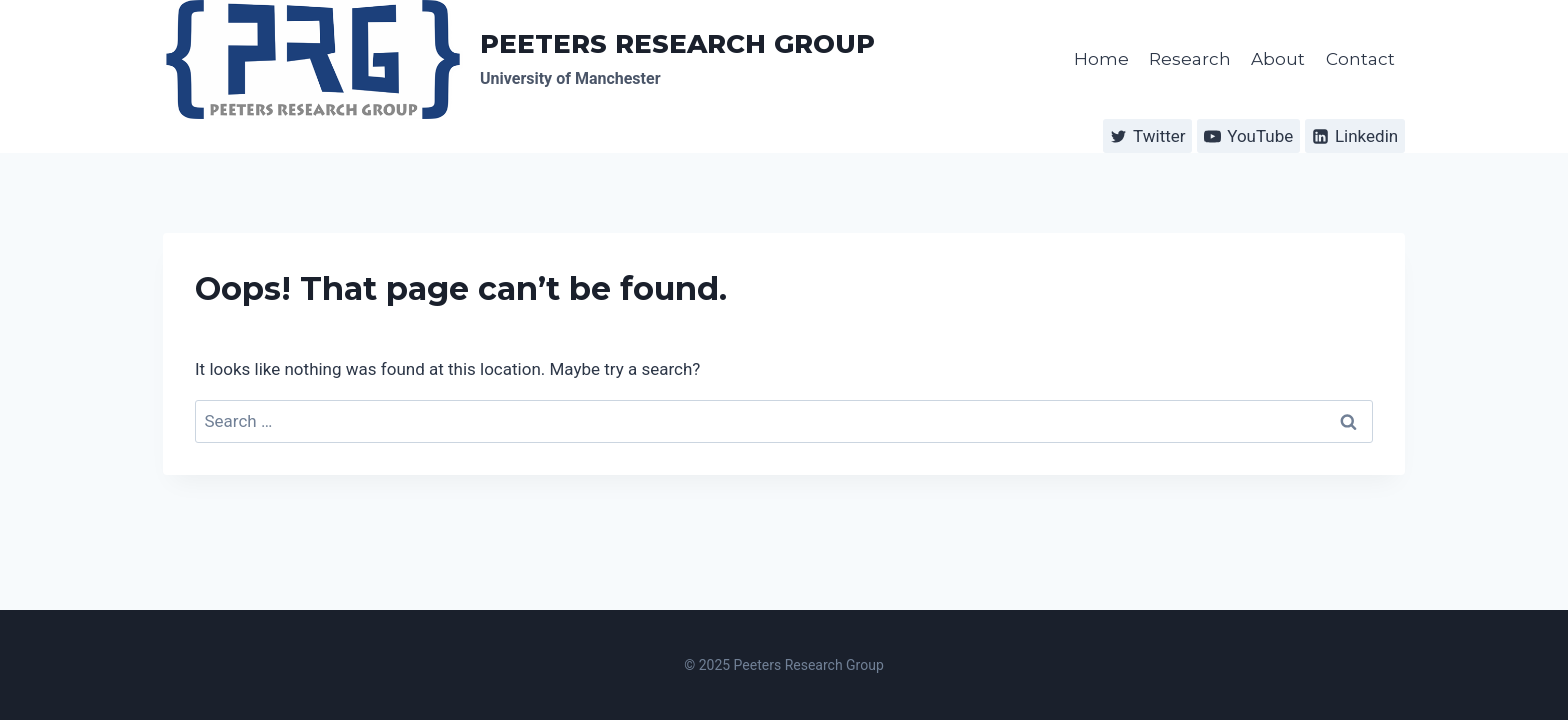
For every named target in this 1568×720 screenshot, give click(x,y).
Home (1101, 59)
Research (1190, 59)
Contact (1360, 59)
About (1278, 59)
